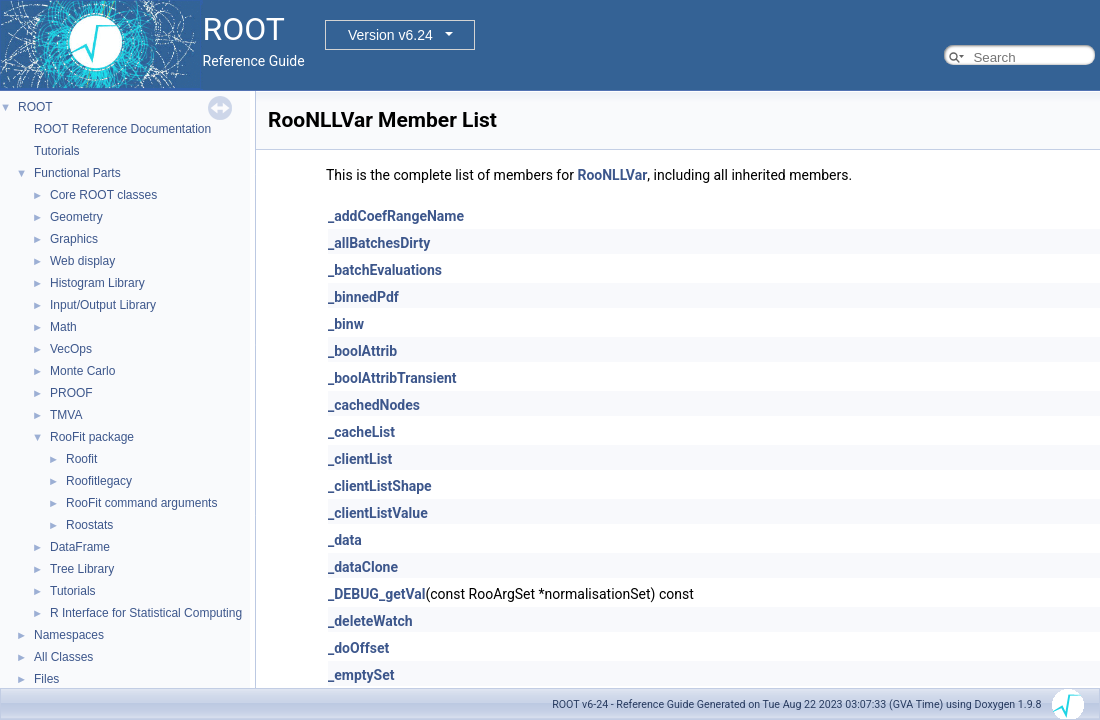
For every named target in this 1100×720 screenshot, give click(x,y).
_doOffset (358, 648)
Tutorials (57, 151)
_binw (346, 324)
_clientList (360, 459)
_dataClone (363, 567)
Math (63, 327)
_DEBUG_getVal (376, 594)
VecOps (71, 349)
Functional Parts (77, 173)
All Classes (63, 657)
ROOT (35, 107)
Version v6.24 (390, 35)
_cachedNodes (374, 405)
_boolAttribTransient (392, 378)
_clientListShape (380, 486)
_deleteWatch (370, 621)
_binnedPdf (363, 297)
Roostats (89, 525)
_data (345, 540)
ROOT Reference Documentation (122, 129)
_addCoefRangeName (396, 216)
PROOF (71, 393)
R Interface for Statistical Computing (146, 613)
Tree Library (82, 569)
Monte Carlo (82, 371)
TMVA (66, 415)
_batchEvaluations (385, 270)
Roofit (81, 459)
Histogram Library (97, 283)
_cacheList (361, 432)
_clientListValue (378, 513)
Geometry (76, 217)
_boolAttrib (362, 351)
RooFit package (92, 437)
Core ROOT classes (103, 195)
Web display (82, 261)
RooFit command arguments (141, 503)
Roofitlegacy (99, 481)
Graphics (74, 239)
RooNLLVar (612, 175)
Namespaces (69, 635)
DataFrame (80, 547)
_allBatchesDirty (379, 243)
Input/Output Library (103, 305)
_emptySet (361, 675)
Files (46, 679)
